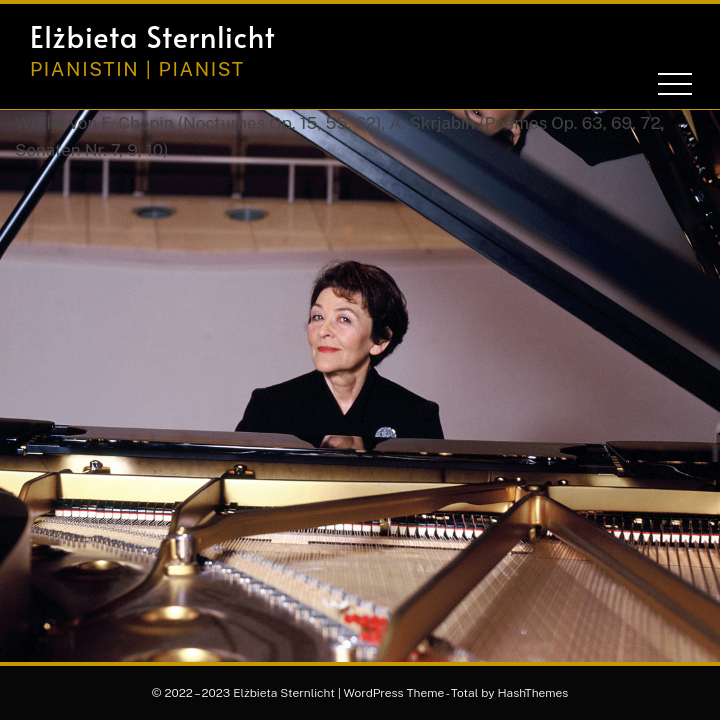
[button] (600, 37)
